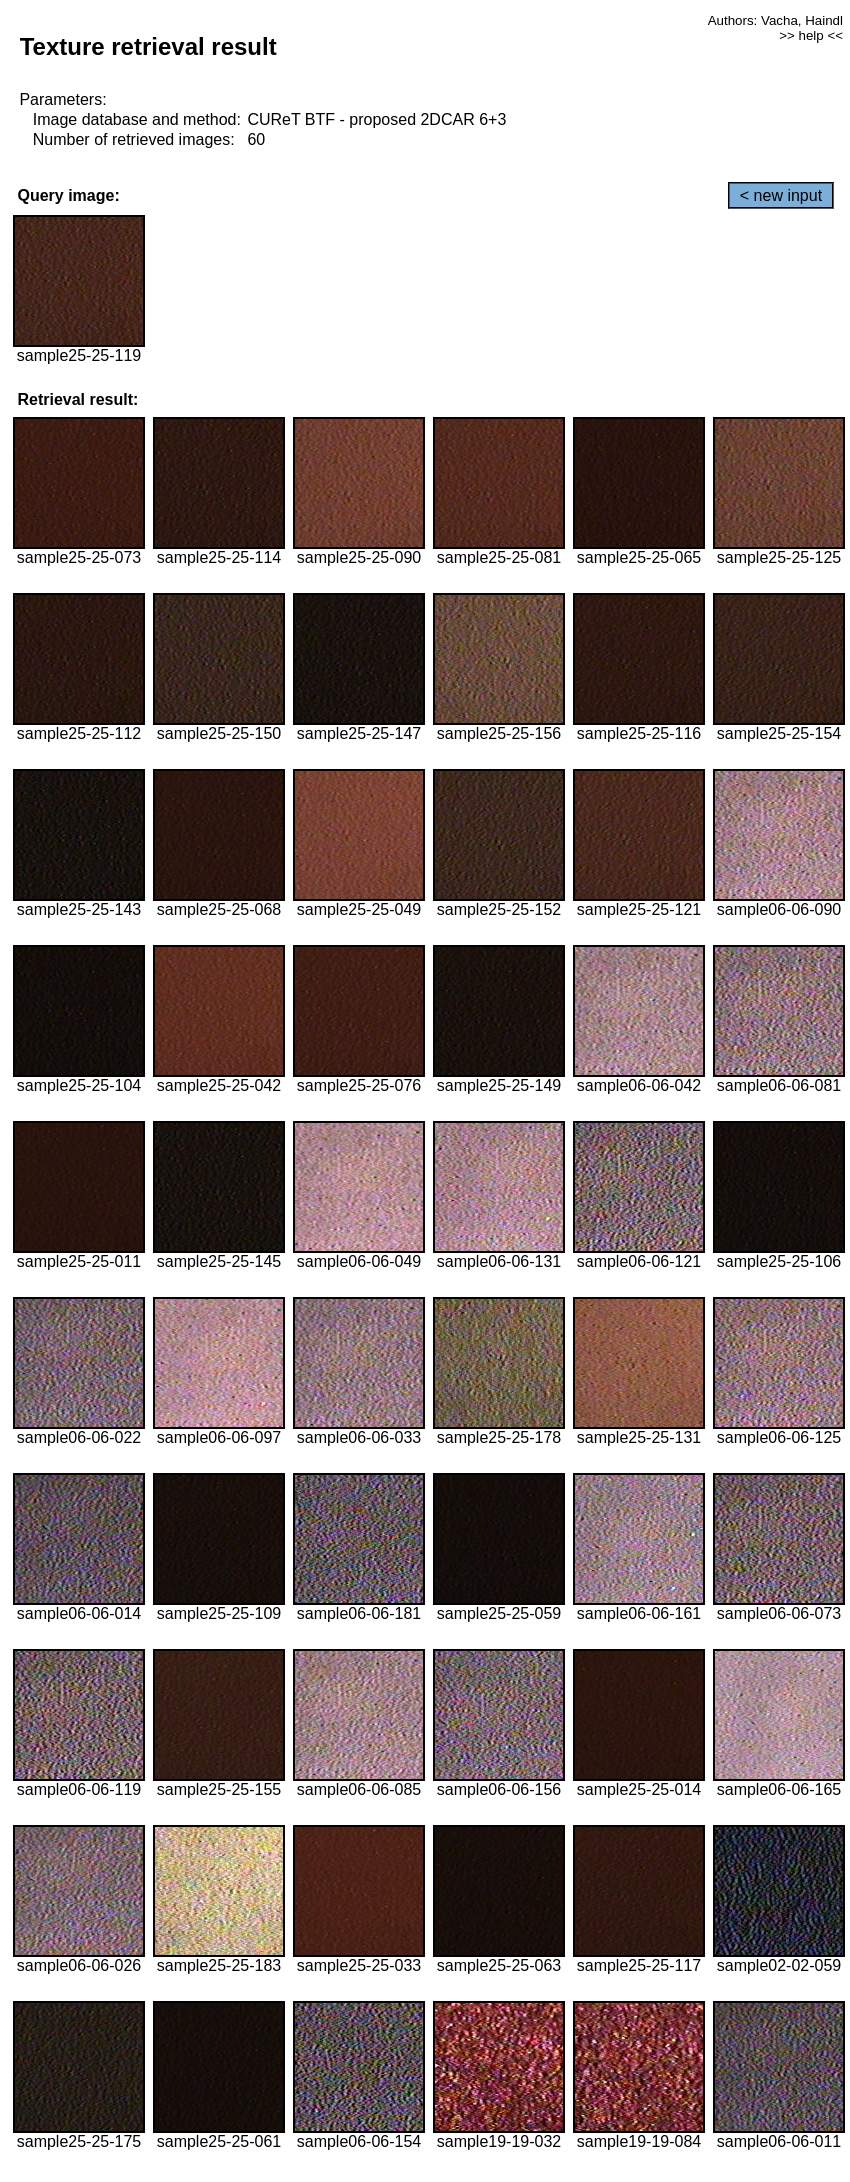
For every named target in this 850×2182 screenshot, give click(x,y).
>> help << (811, 35)
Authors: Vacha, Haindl (775, 20)
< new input (781, 195)
